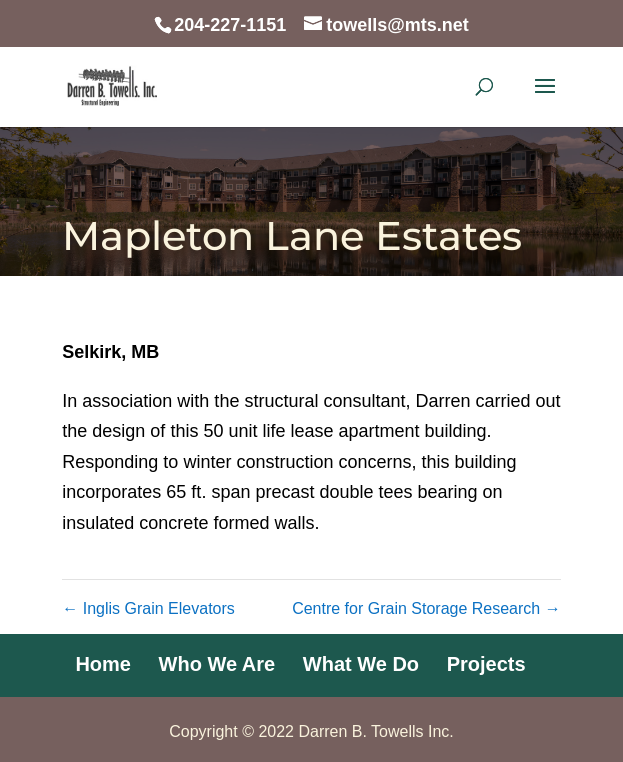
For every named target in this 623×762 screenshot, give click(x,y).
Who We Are (217, 664)
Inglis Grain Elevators (148, 608)
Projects (486, 664)
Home (103, 664)
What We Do (361, 664)
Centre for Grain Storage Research (426, 608)
